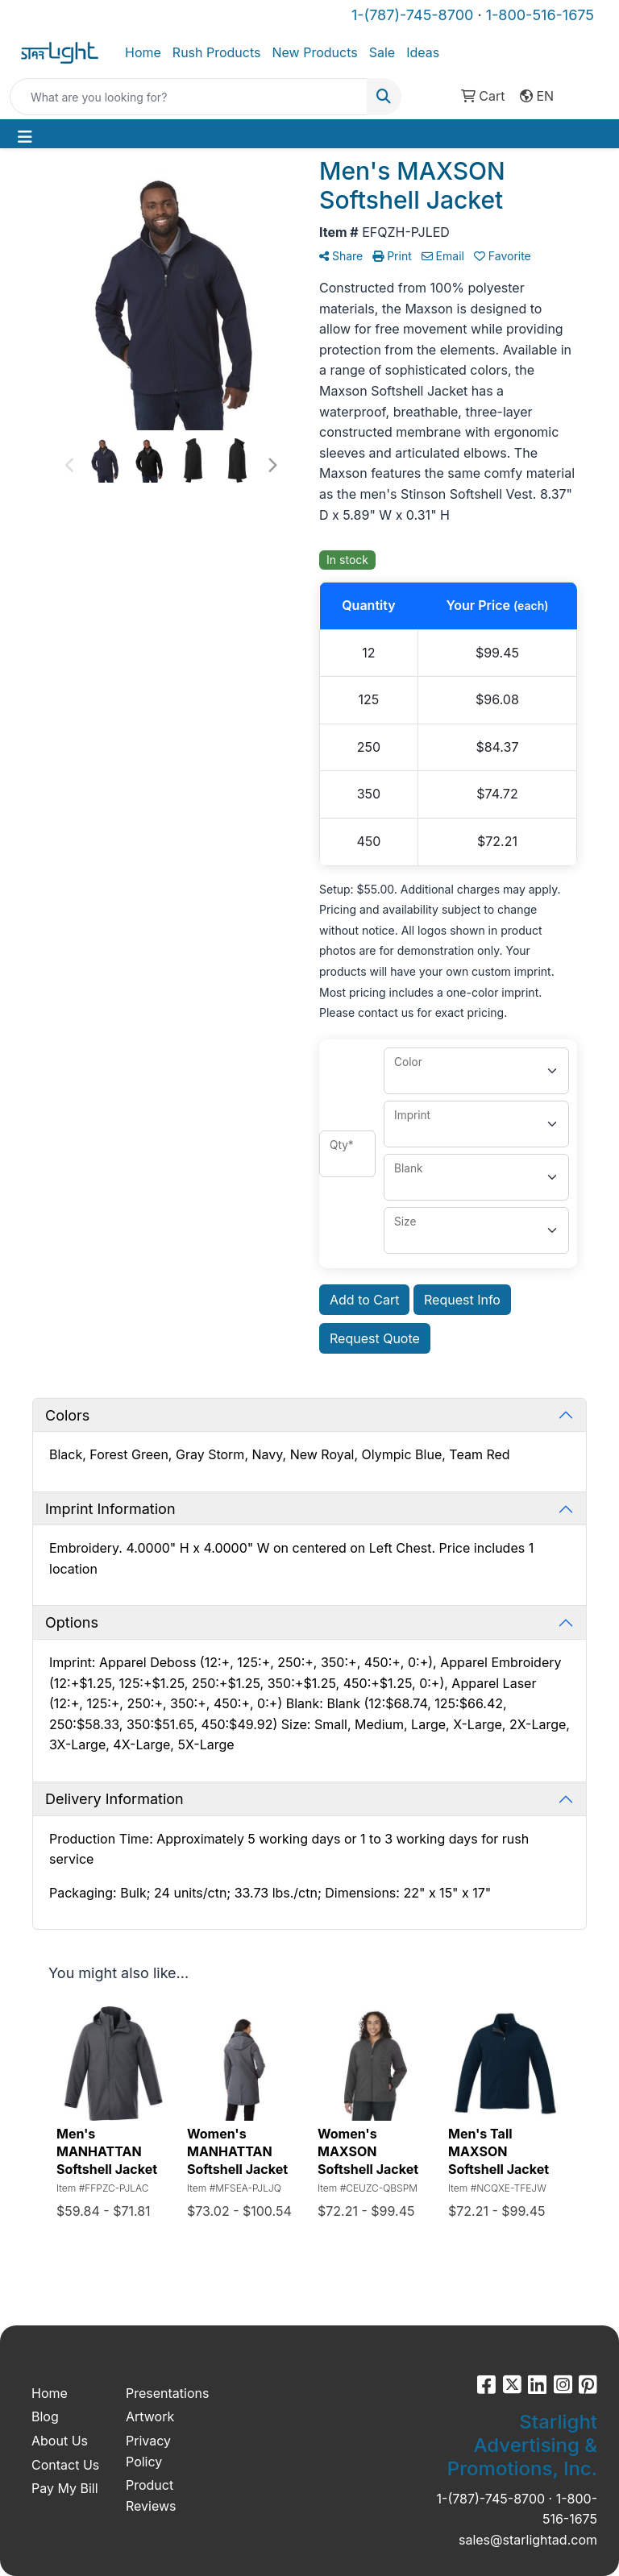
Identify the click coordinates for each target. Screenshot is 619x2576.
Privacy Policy (148, 2451)
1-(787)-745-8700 (412, 14)
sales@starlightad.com (528, 2540)
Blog (45, 2416)
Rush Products (216, 52)
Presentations (163, 2393)
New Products (314, 52)
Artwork (150, 2416)
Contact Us (65, 2465)
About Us (59, 2441)
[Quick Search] (189, 96)
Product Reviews (151, 2495)
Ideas (422, 52)
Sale (382, 52)
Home (143, 52)
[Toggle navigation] (25, 137)
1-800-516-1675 (540, 14)
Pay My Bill (64, 2488)
